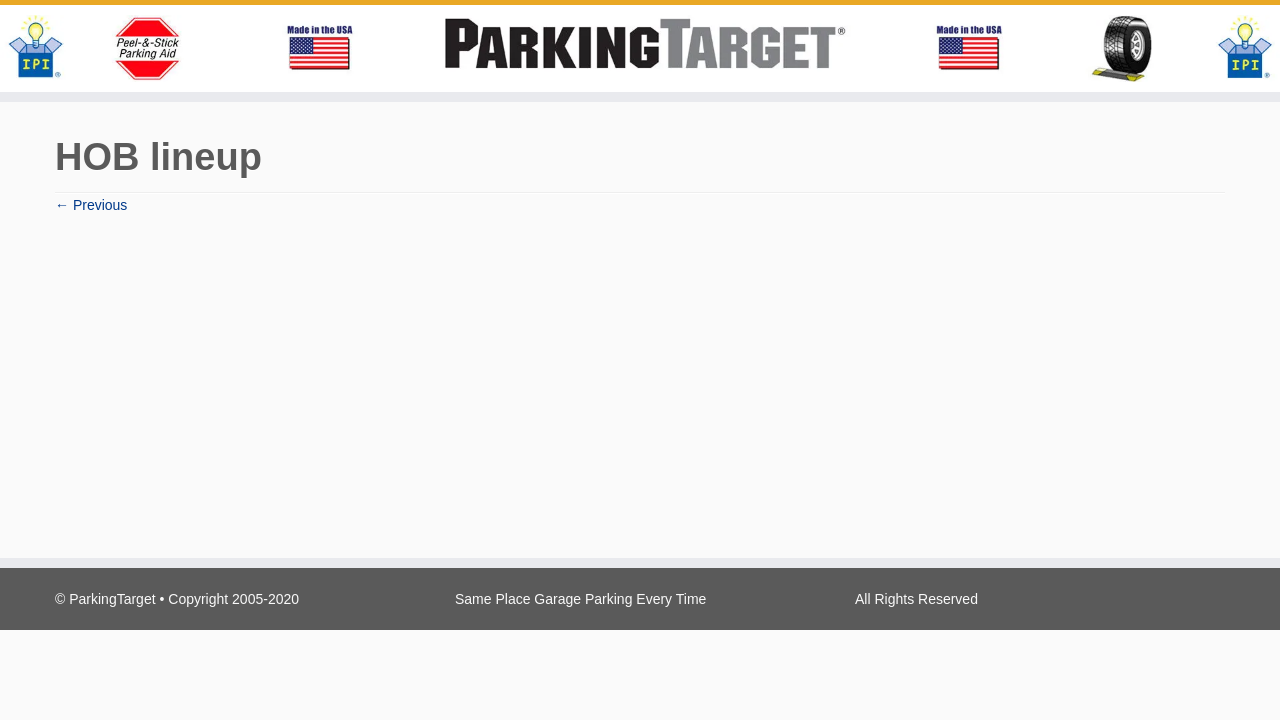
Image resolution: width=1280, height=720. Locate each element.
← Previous (91, 205)
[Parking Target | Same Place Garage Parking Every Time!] (640, 48)
